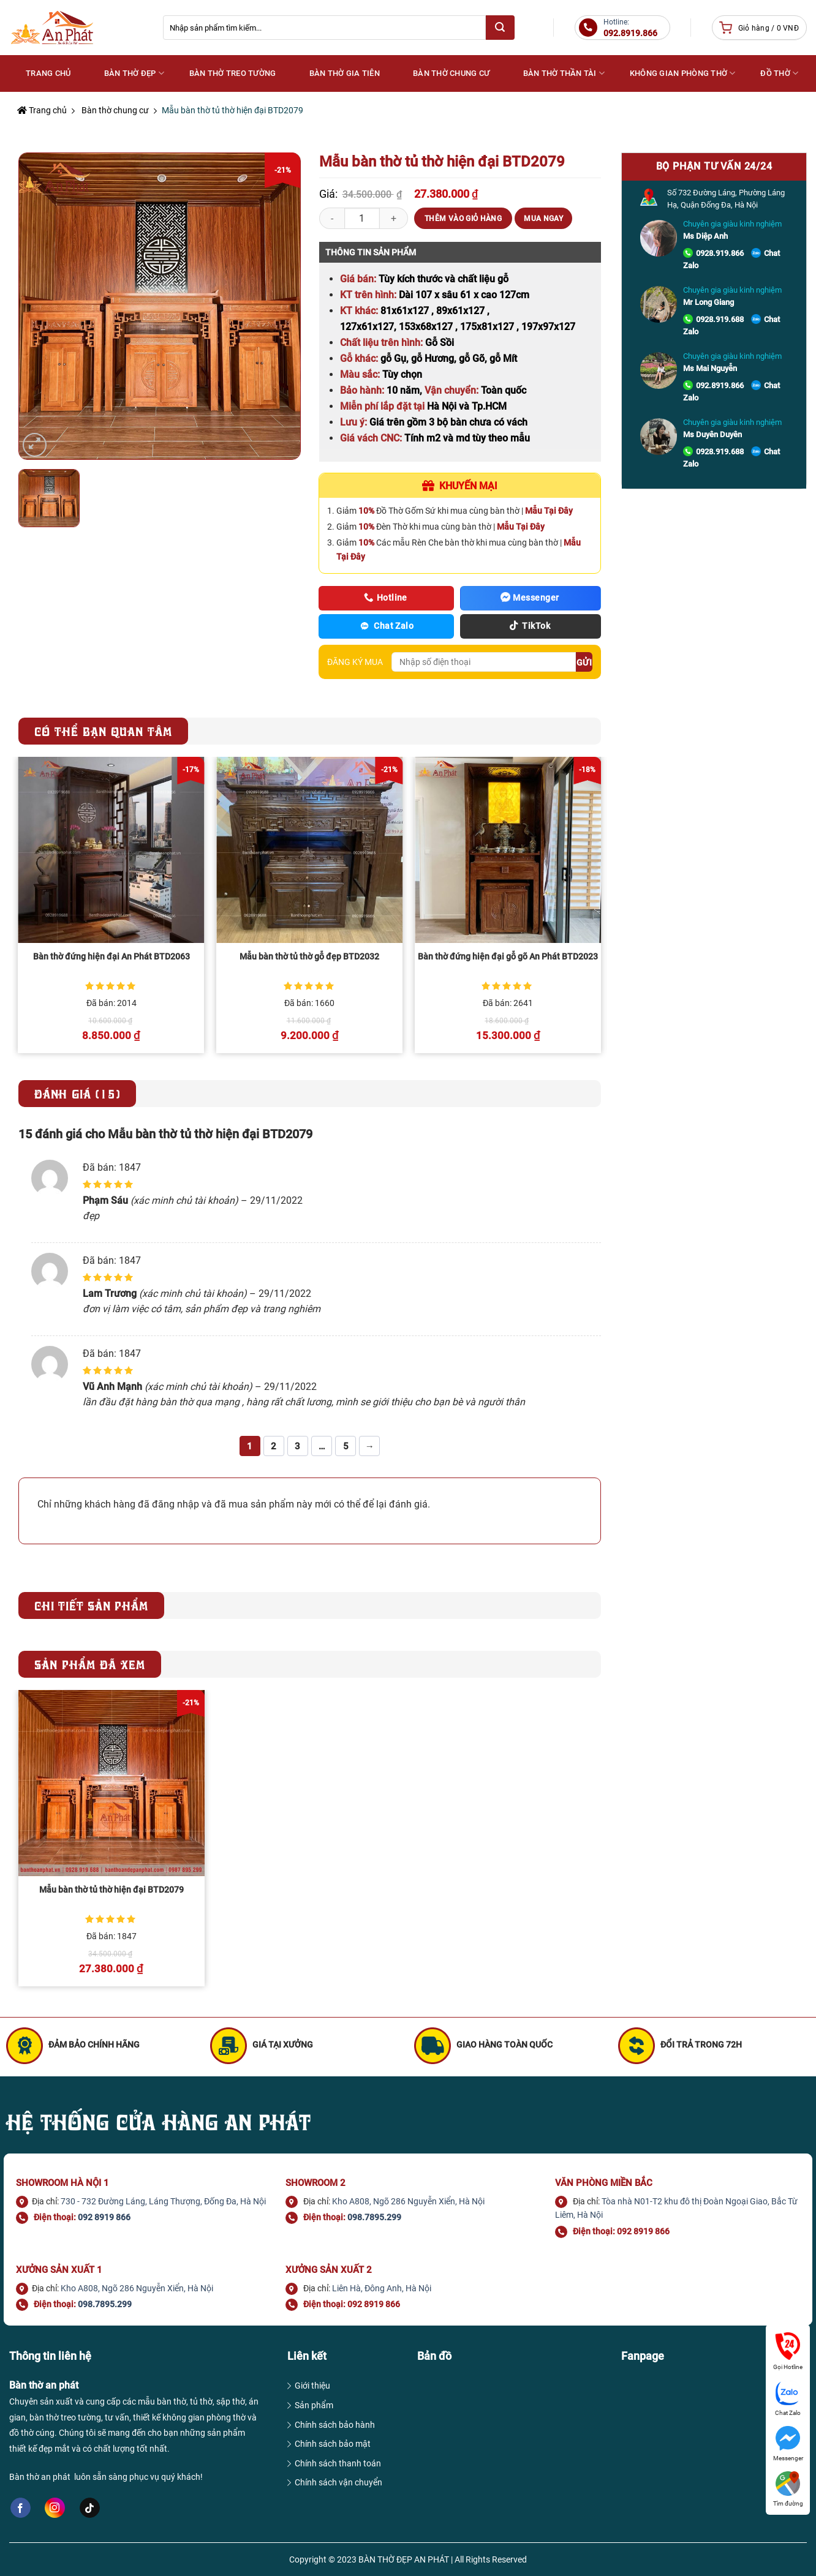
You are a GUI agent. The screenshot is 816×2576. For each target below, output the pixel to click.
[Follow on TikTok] (90, 2508)
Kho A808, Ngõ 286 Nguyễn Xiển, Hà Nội (408, 2201)
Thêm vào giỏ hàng (463, 218)
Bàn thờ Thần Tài (564, 73)
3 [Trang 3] (297, 1446)
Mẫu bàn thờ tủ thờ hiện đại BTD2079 (111, 1890)
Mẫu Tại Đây (549, 511)
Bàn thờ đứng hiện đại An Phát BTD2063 (111, 957)
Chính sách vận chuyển (338, 2482)
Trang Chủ (48, 73)
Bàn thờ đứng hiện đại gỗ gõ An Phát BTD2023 (508, 957)
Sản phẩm (314, 2405)
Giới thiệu (312, 2385)
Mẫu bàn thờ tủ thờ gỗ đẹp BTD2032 (309, 957)
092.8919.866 (720, 385)
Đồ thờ (779, 73)
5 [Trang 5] (346, 1446)
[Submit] (500, 27)
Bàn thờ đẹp (134, 73)
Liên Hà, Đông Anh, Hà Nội (381, 2288)
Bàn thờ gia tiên (344, 73)
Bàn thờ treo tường (232, 73)
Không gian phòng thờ (683, 73)
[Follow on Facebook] (20, 2508)
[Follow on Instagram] (55, 2508)
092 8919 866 (104, 2217)
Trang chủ (42, 110)
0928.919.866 (720, 253)
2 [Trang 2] (273, 1446)
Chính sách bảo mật (333, 2444)
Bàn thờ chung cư (451, 73)
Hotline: (630, 28)
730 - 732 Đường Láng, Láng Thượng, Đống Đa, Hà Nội (163, 2201)
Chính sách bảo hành (335, 2425)
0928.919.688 (720, 319)
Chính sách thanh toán (338, 2463)
